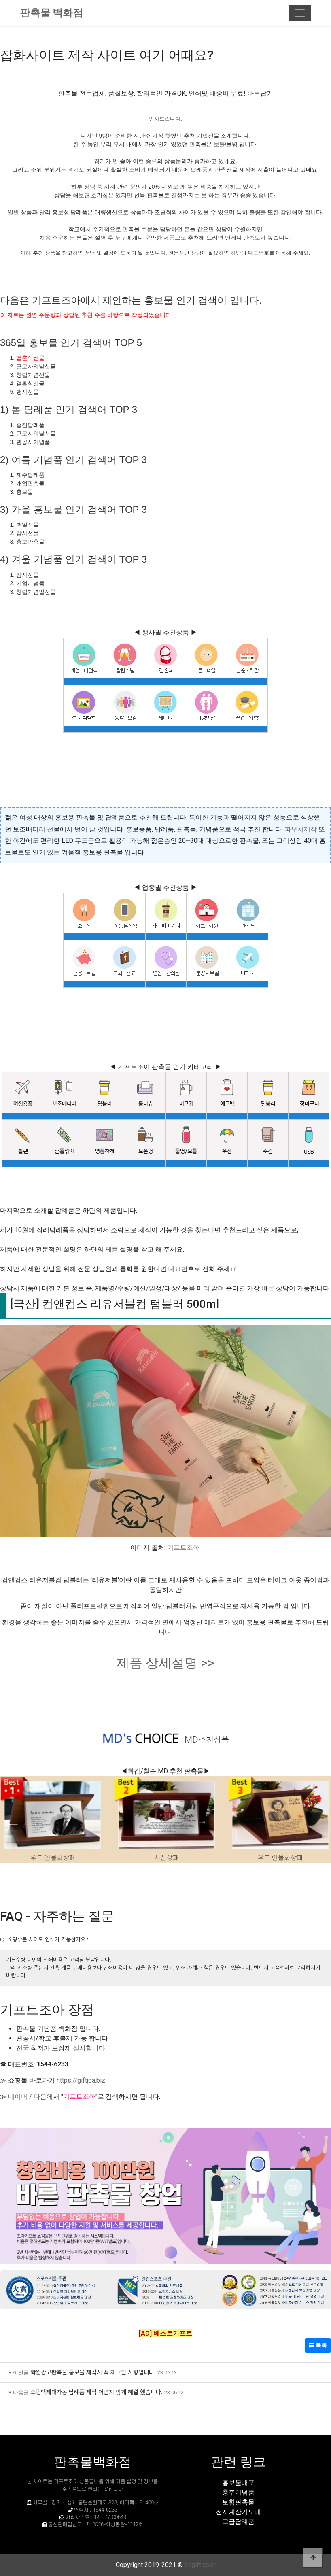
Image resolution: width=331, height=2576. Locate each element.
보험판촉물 (238, 2502)
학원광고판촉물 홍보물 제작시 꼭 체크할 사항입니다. (93, 2372)
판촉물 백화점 (51, 13)
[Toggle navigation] (300, 13)
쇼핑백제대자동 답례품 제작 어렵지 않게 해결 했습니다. (96, 2391)
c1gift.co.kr (200, 2565)
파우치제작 (300, 829)
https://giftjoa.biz (81, 2080)
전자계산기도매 (238, 2512)
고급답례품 (238, 2521)
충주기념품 (238, 2492)
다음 (40, 2096)
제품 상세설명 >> (165, 1663)
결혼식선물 (30, 358)
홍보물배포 (238, 2483)
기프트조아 (183, 1548)
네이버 (18, 2096)
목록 (318, 2345)
